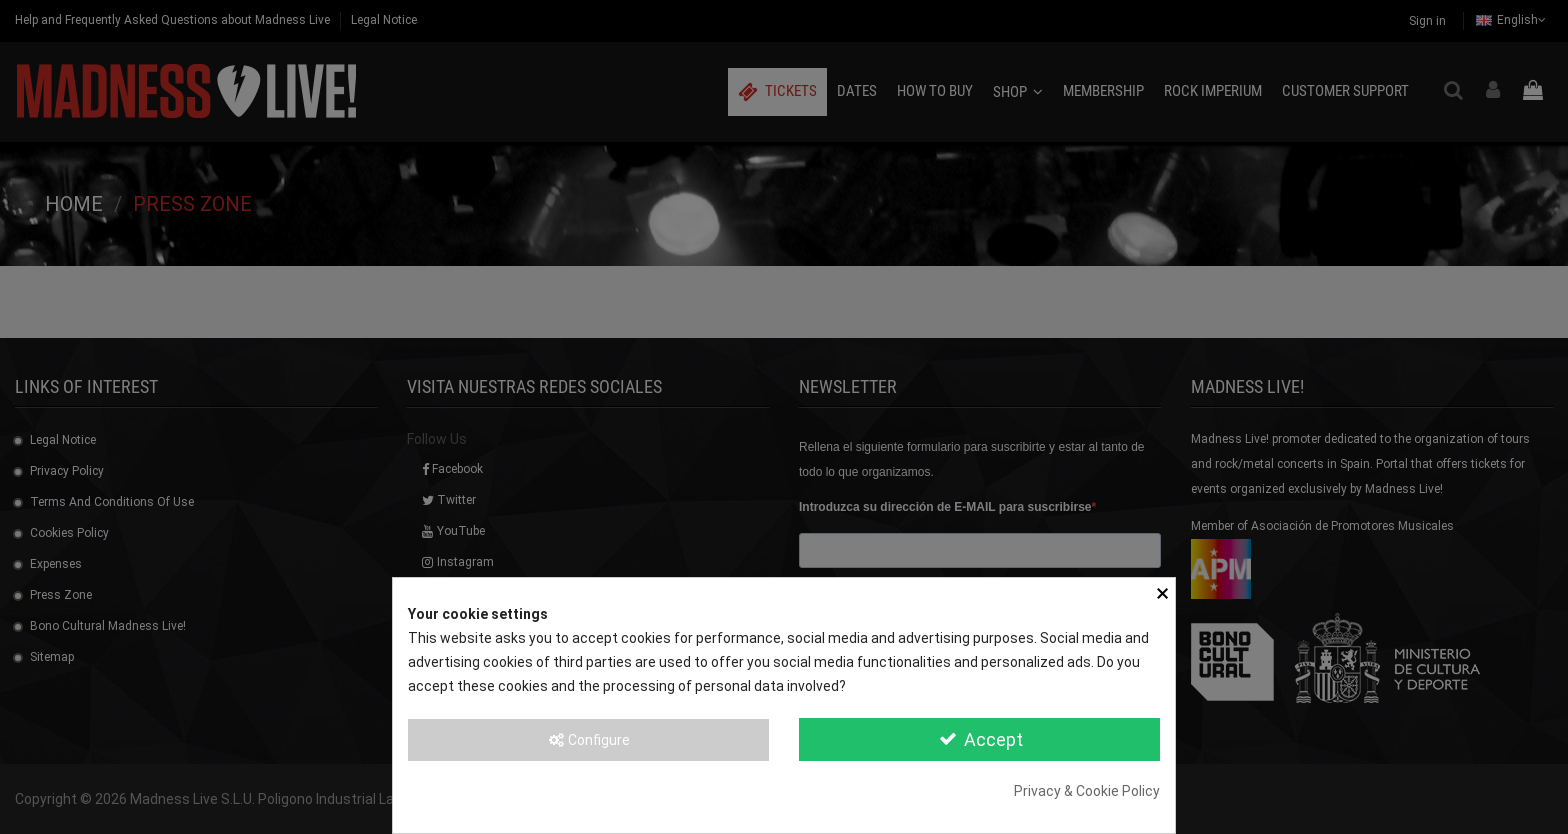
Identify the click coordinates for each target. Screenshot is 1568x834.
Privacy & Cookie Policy (1087, 791)
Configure (588, 740)
